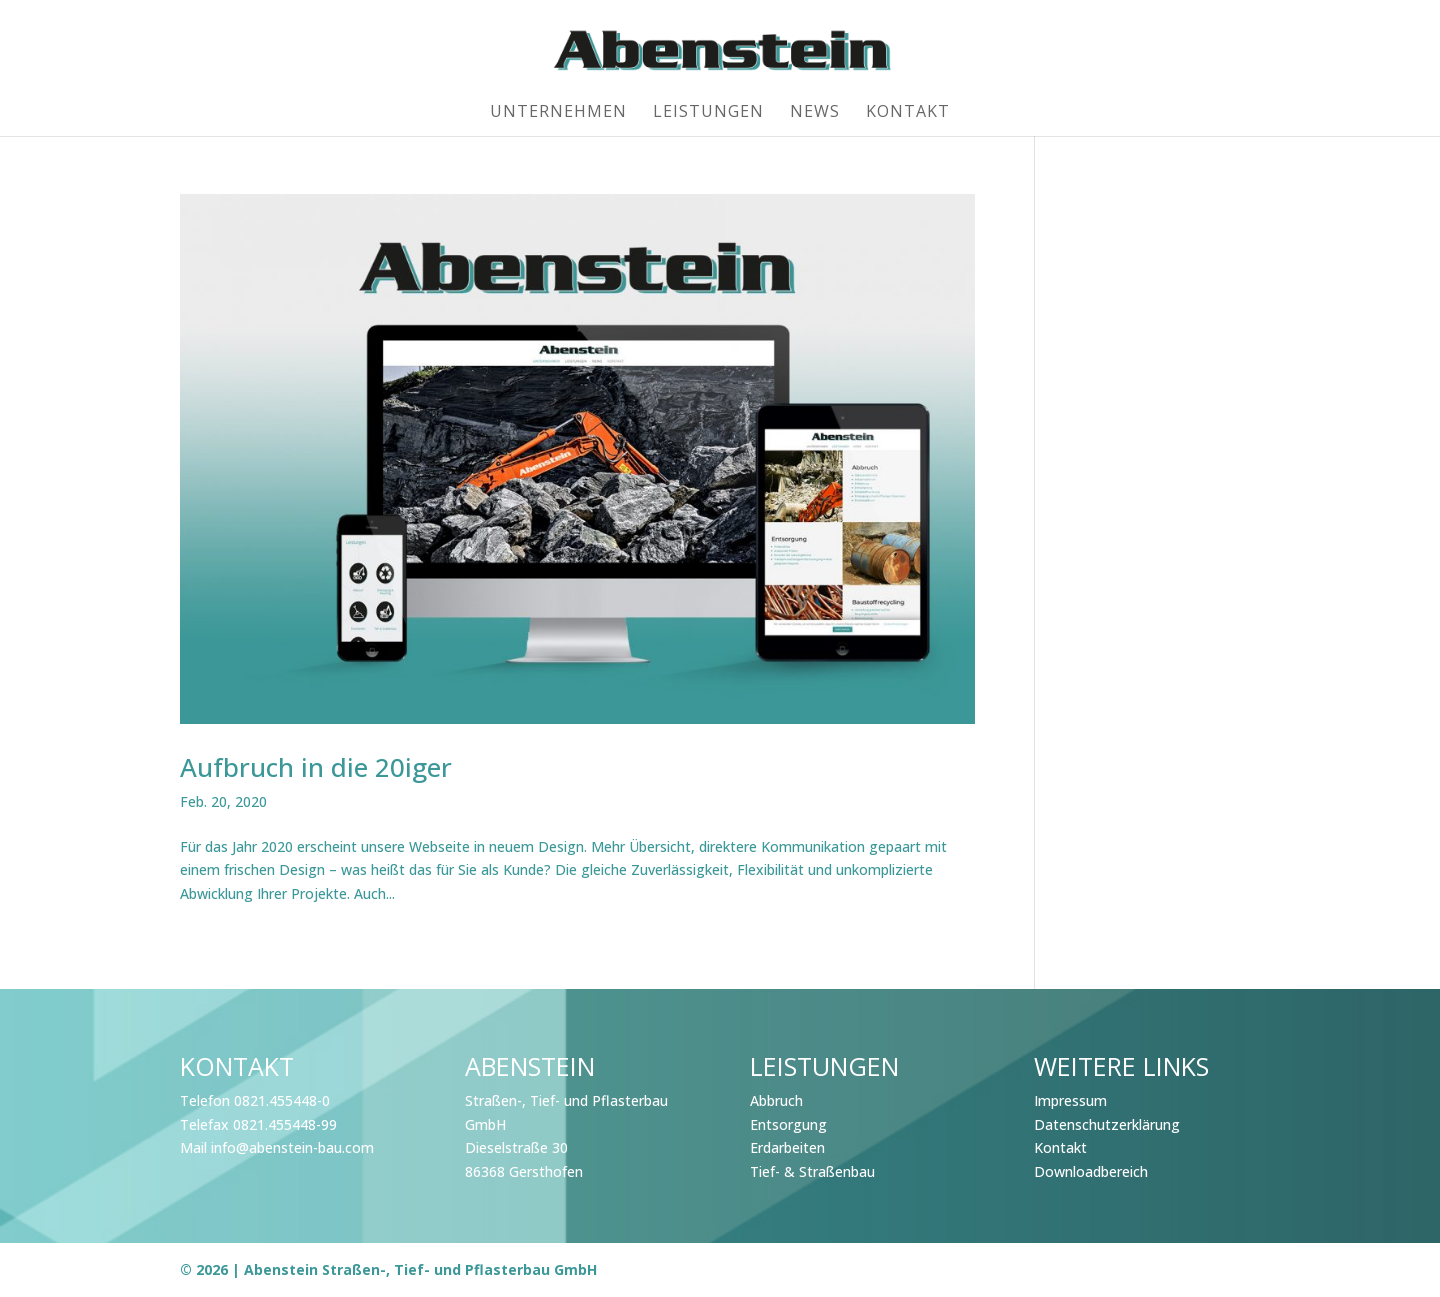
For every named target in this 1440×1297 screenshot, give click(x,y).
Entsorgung (788, 1124)
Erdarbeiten (787, 1147)
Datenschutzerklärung (1107, 1124)
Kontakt (908, 113)
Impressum (1070, 1100)
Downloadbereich (1091, 1171)
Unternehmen (558, 113)
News (815, 113)
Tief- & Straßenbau (812, 1171)
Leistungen (708, 113)
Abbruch (776, 1100)
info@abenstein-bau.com (292, 1147)
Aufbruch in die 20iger (316, 767)
